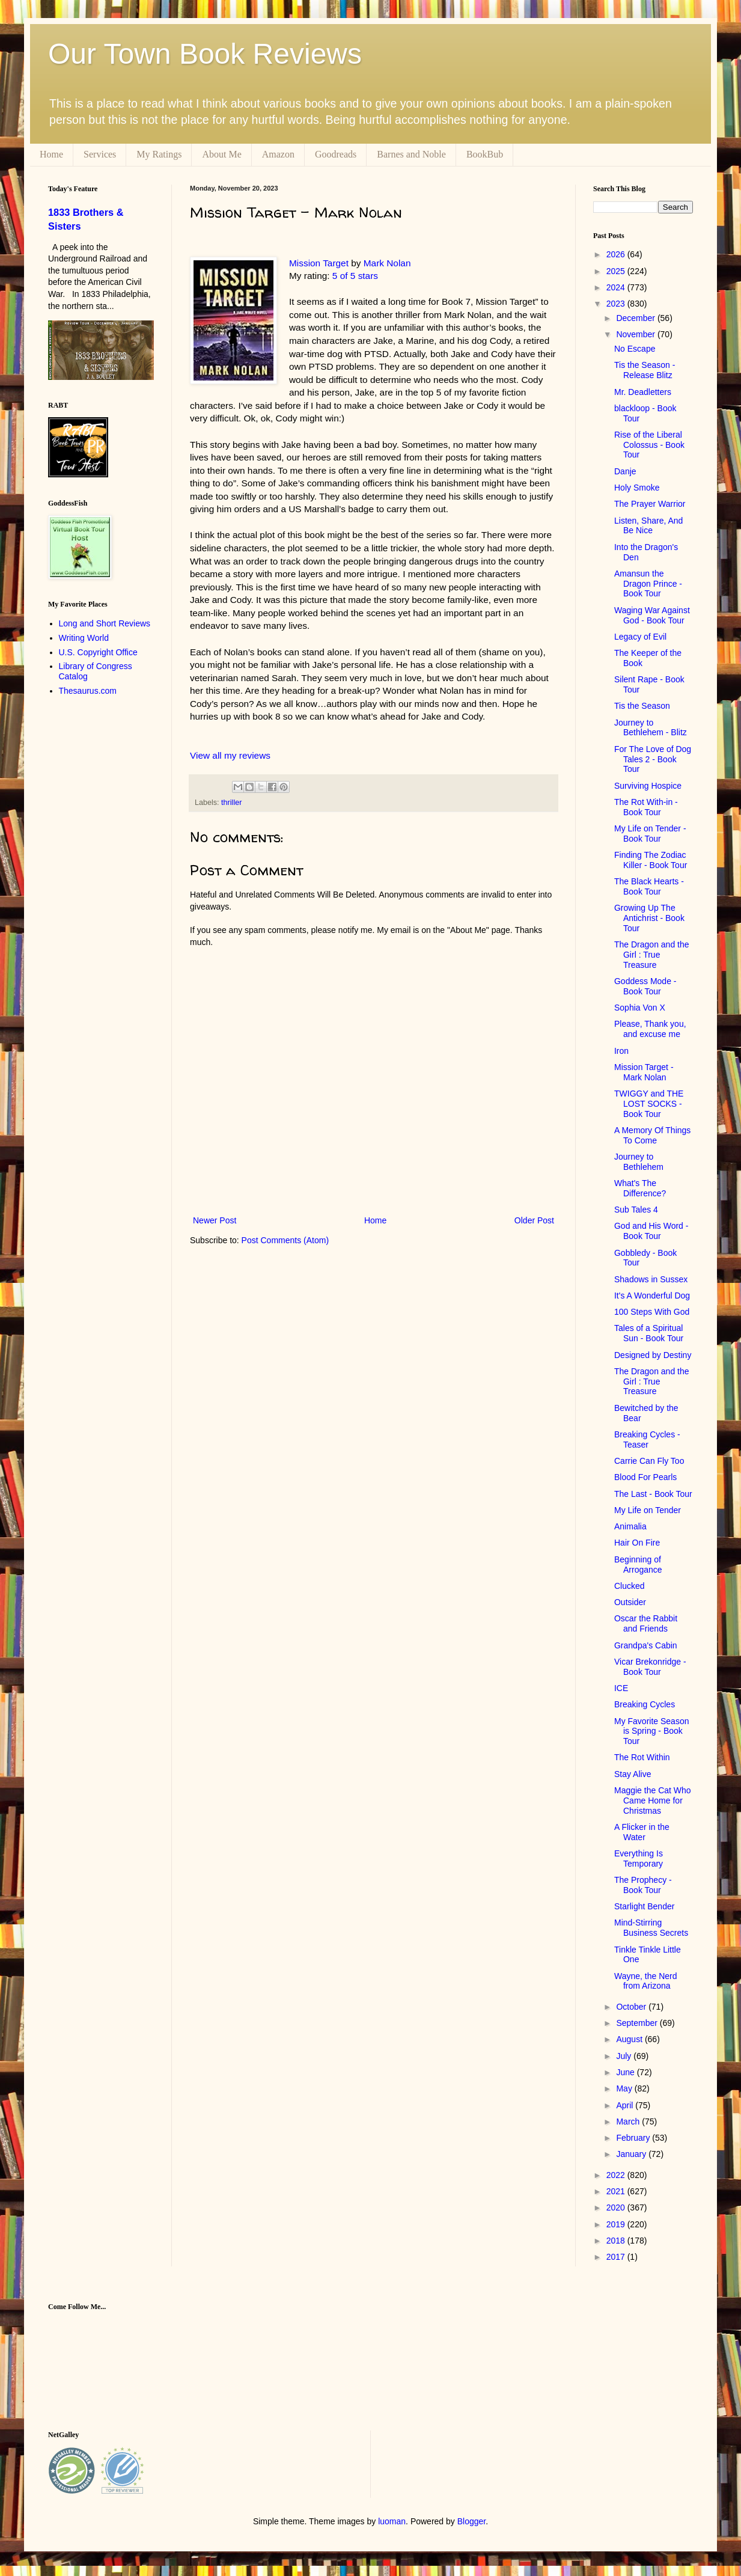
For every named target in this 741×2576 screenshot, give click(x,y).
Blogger (471, 2521)
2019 (616, 2224)
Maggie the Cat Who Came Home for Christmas (652, 1800)
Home (51, 154)
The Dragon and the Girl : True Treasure (651, 955)
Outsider (630, 1602)
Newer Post (214, 1220)
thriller (231, 802)
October (632, 2007)
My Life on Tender (647, 1510)
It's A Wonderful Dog (652, 1295)
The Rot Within (642, 1757)
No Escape (634, 348)
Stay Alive (632, 1774)
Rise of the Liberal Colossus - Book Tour (649, 445)
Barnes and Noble (411, 154)
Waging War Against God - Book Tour (652, 615)
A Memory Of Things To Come (652, 1135)
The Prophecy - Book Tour (643, 1885)
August (630, 2039)
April (625, 2105)
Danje (625, 471)
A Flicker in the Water (641, 1832)
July (624, 2056)
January (632, 2154)
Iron (621, 1051)
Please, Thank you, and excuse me (650, 1029)
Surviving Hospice (648, 786)
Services (100, 154)
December (636, 318)
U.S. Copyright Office (98, 652)
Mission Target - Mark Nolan (644, 1072)
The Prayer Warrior (650, 504)
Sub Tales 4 (636, 1209)
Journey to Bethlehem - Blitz (650, 728)
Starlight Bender (644, 1906)
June (626, 2072)
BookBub (484, 154)
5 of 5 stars (355, 276)
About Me (221, 154)
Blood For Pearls (645, 1477)
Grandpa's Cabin (645, 1645)
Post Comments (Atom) (285, 1240)
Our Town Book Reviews (205, 54)
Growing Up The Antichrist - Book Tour (649, 918)
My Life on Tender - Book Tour (650, 833)
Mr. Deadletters (642, 392)
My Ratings (158, 154)
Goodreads (335, 154)
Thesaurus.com (88, 691)
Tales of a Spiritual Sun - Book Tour (648, 1333)
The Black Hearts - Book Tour (649, 886)
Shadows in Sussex (651, 1279)
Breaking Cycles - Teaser (647, 1439)
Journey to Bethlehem (638, 1162)
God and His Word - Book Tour (651, 1231)
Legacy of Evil (640, 636)
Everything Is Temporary (638, 1858)
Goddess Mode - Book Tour (645, 986)
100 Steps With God (651, 1312)
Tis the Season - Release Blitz (644, 370)
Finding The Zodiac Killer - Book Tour (650, 860)
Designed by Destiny (652, 1355)
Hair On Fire (637, 1542)
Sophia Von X (639, 1007)
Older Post (534, 1220)
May (625, 2088)
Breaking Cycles (644, 1704)
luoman (392, 2521)
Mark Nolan (387, 263)
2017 (616, 2257)
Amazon (278, 154)
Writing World (84, 638)
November (636, 334)
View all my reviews (230, 755)
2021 (616, 2191)
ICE (621, 1688)
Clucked (629, 1586)
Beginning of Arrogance (638, 1564)
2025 (616, 271)
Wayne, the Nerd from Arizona (645, 1981)
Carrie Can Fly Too (649, 1461)
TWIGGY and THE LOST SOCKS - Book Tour (648, 1104)
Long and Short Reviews (105, 623)
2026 (616, 254)
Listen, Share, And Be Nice (648, 526)
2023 (616, 303)
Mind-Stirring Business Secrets (651, 1928)
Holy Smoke (636, 487)
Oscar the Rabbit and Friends (645, 1623)
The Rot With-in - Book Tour (646, 807)
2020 (616, 2207)
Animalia (630, 1526)
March (629, 2121)
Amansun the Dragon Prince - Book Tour (648, 584)
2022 (616, 2175)
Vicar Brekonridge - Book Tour (650, 1667)
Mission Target (319, 263)
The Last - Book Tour (653, 1494)
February (634, 2138)
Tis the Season (642, 706)
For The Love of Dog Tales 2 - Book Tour (652, 759)
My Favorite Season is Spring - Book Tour (651, 1731)
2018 (616, 2240)
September (637, 2023)
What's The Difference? (640, 1188)
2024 (616, 287)
